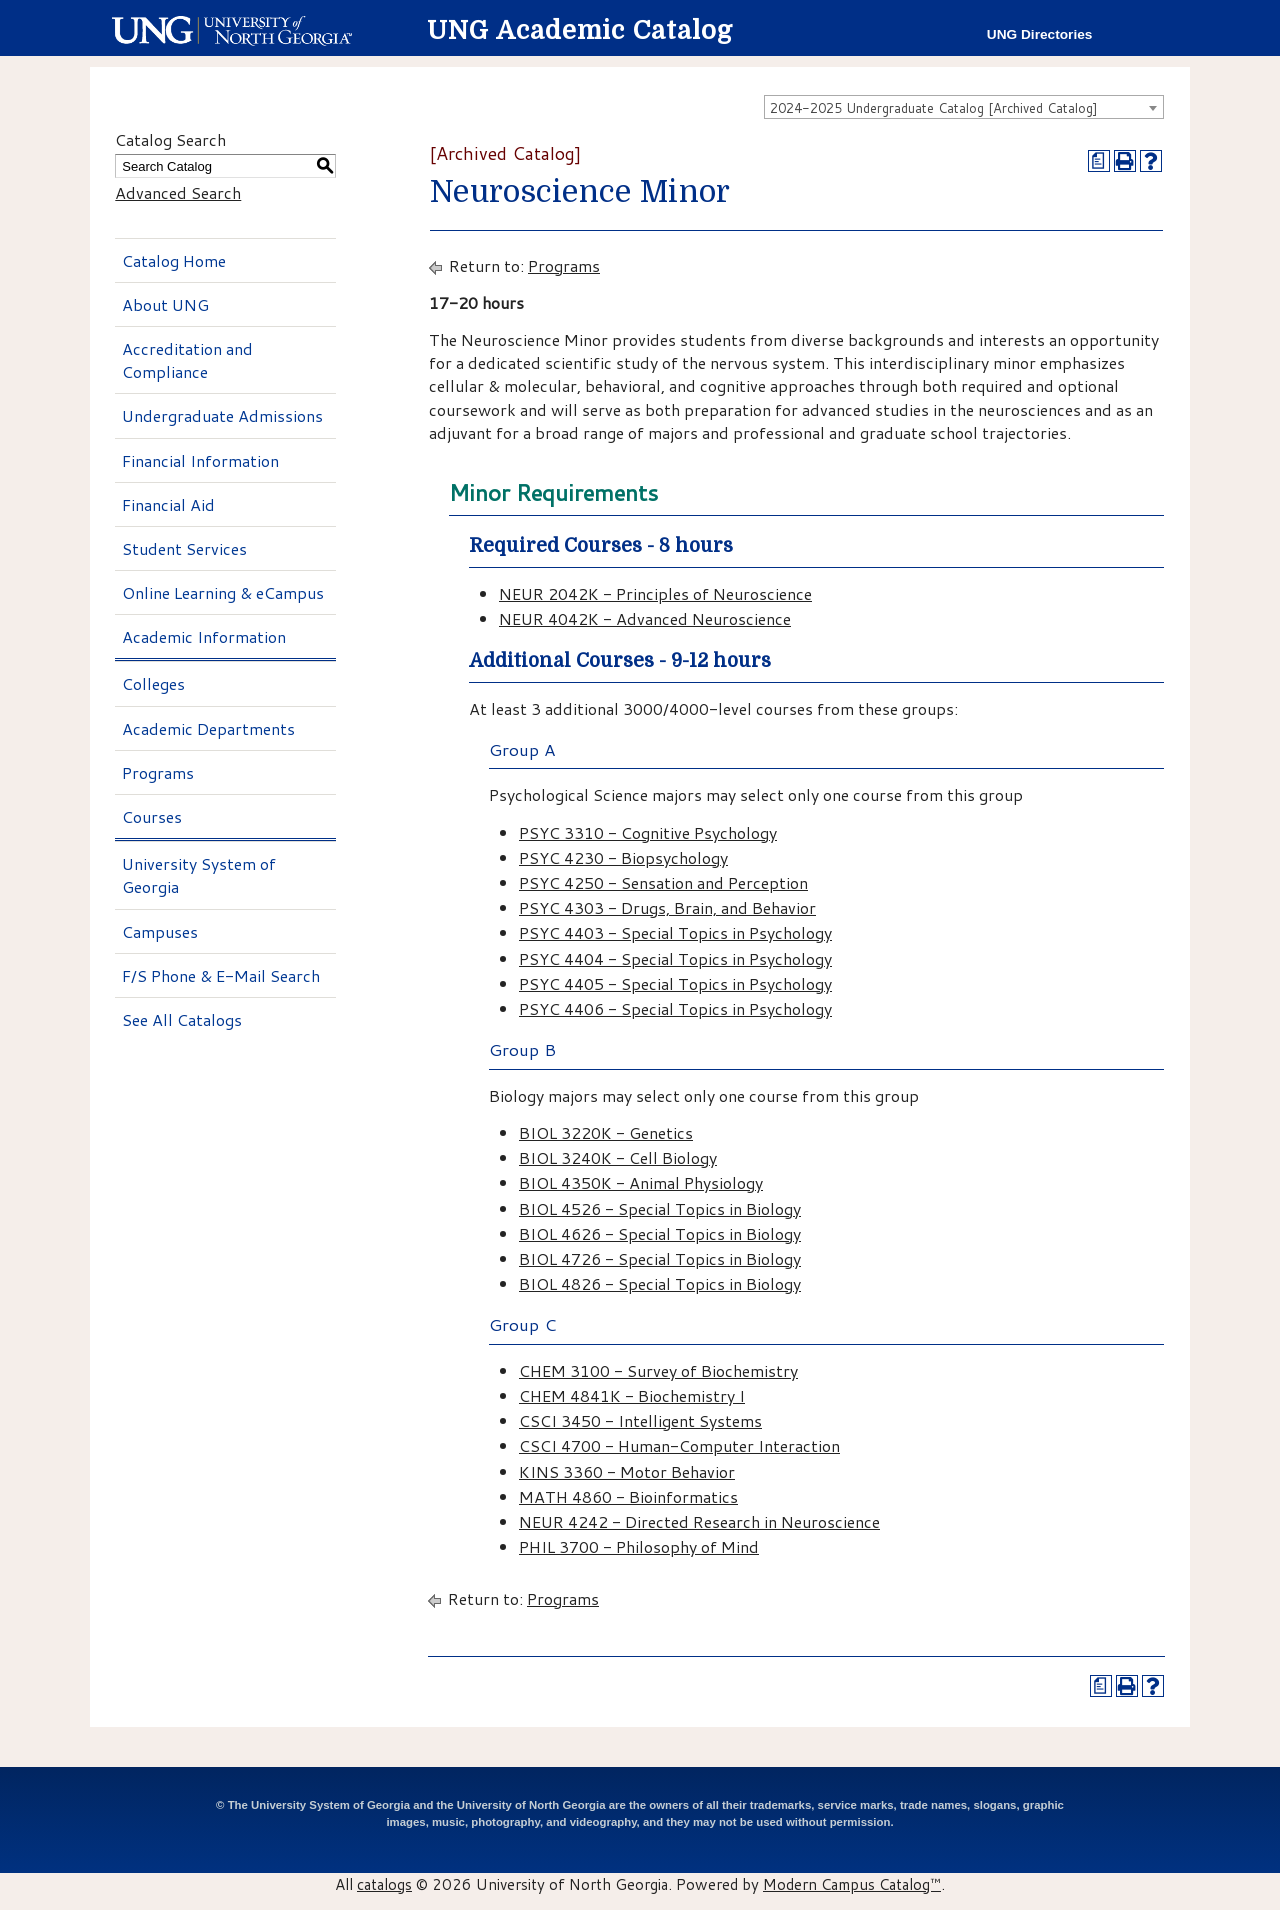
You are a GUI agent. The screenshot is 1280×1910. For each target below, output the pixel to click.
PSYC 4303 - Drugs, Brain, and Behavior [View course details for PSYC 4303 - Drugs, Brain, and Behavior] (667, 907)
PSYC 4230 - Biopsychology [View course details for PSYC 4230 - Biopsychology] (623, 857)
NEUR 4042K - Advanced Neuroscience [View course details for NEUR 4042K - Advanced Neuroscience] (645, 618)
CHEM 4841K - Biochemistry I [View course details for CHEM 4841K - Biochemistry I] (632, 1395)
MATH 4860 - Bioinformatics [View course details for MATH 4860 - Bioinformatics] (628, 1496)
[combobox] (964, 107)
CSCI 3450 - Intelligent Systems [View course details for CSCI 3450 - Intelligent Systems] (640, 1420)
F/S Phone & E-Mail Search (221, 975)
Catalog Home (174, 260)
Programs (158, 772)
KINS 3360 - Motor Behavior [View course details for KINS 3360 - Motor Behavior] (627, 1471)
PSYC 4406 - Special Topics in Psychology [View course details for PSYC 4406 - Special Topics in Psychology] (675, 1008)
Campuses (160, 931)
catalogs (384, 1884)
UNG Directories (1040, 34)
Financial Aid (168, 504)
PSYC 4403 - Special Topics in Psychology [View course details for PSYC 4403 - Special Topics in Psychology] (675, 932)
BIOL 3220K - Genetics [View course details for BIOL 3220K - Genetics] (606, 1132)
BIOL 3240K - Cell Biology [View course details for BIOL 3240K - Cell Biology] (618, 1157)
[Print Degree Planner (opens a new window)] (1099, 161)
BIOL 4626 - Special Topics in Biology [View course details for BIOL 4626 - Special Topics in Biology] (660, 1233)
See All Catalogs (182, 1019)
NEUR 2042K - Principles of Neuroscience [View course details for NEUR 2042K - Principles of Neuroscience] (655, 593)
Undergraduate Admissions (222, 415)
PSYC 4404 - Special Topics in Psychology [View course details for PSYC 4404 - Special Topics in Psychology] (675, 958)
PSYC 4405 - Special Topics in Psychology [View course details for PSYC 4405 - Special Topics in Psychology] (675, 983)
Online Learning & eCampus (223, 592)
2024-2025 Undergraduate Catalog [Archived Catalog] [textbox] (934, 108)
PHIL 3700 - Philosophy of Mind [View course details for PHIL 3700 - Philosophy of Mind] (639, 1546)
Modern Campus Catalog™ (852, 1884)
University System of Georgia (199, 875)
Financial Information (200, 460)
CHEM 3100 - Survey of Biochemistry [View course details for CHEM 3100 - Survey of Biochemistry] (658, 1370)
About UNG (165, 304)
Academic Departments (208, 728)
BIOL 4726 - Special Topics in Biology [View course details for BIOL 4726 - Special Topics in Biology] (660, 1258)
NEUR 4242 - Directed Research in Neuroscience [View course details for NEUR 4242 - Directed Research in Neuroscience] (699, 1521)
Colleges (153, 683)
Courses (152, 816)
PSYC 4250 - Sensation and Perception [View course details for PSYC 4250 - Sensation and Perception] (663, 882)
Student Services (184, 548)
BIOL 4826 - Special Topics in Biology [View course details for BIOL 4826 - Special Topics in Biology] (660, 1283)
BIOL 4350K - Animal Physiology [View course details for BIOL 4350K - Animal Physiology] (641, 1182)
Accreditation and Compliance (187, 360)
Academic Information (204, 636)
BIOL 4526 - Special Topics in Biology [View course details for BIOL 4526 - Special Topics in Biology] (660, 1208)
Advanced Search (178, 192)
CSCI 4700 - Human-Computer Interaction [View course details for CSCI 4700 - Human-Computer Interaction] (679, 1445)
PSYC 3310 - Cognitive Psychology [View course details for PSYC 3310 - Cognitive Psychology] (648, 832)
